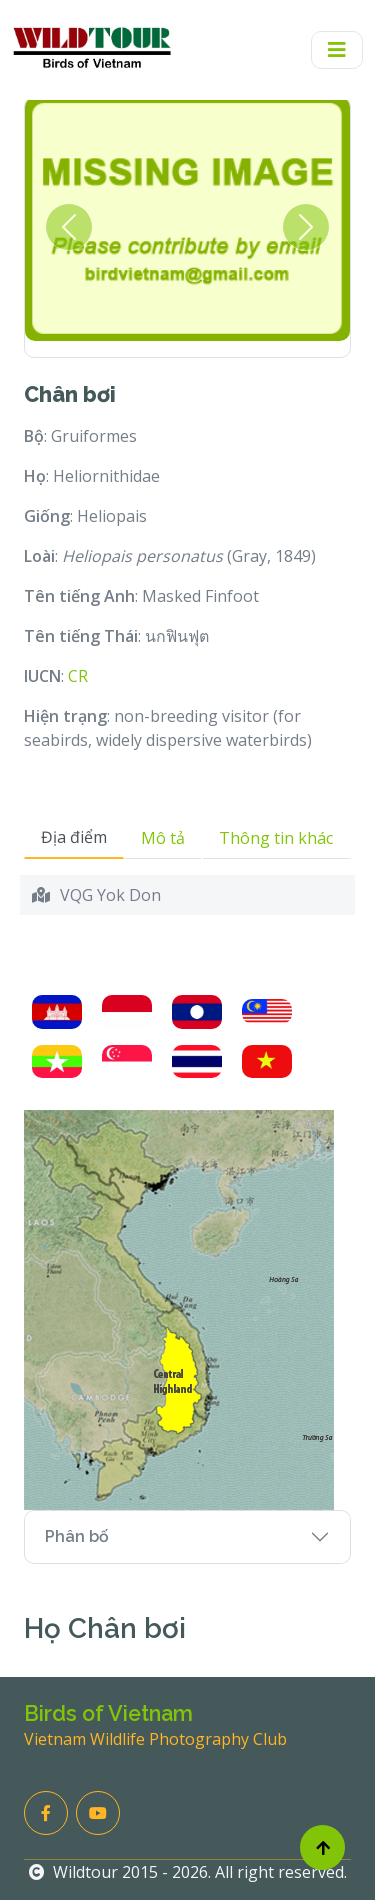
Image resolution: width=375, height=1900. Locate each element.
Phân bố (77, 1536)
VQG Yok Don (110, 895)
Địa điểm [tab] (74, 837)
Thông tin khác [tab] (276, 838)
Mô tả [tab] (163, 838)
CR (78, 676)
